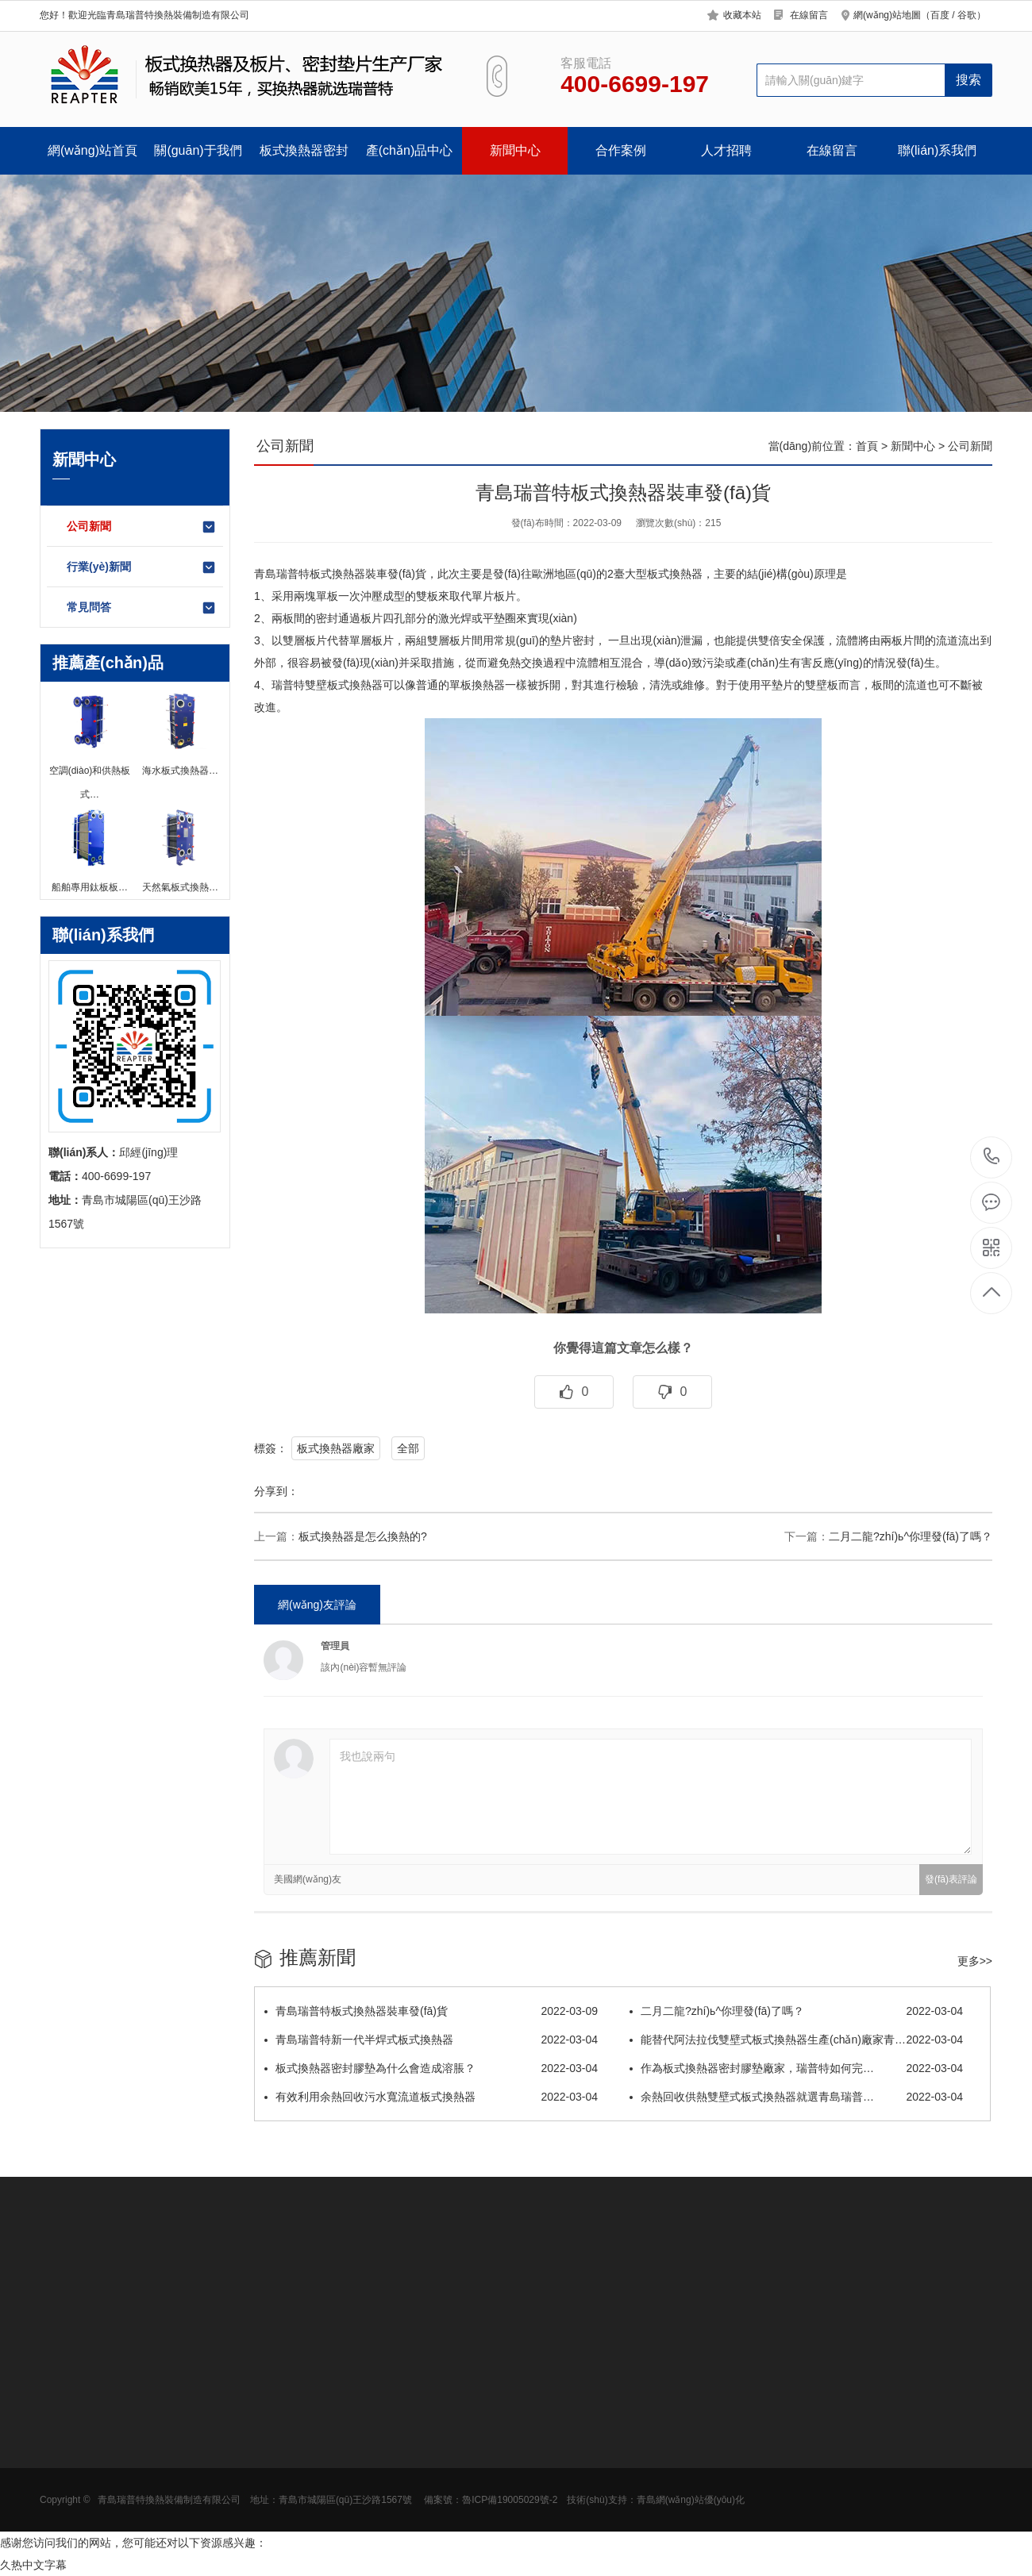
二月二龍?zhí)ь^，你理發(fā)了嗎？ (796, 2011)
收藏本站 (742, 15)
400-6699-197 (992, 1157)
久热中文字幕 (33, 2565)
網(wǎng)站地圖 (887, 15)
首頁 (867, 446)
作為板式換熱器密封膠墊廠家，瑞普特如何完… (796, 2068)
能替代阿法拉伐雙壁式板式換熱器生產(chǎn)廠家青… (796, 2039)
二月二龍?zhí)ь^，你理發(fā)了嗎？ (910, 1536)
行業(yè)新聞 (142, 567)
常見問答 (142, 608)
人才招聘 (726, 150)
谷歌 (966, 15)
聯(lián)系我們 (937, 150)
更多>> (974, 1961)
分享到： (276, 1491)
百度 (939, 15)
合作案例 (620, 150)
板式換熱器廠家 (336, 1448)
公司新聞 (142, 527)
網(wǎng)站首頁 (92, 150)
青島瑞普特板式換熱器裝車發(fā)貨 (431, 2011)
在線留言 (809, 15)
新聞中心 (515, 150)
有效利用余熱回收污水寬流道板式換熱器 (431, 2096)
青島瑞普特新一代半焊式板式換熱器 (431, 2039)
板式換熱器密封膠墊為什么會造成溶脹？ (431, 2068)
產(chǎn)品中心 (409, 150)
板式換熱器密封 (304, 150)
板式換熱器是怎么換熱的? (362, 1536)
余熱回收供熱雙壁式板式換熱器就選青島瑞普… (796, 2096)
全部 (408, 1448)
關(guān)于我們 (197, 150)
